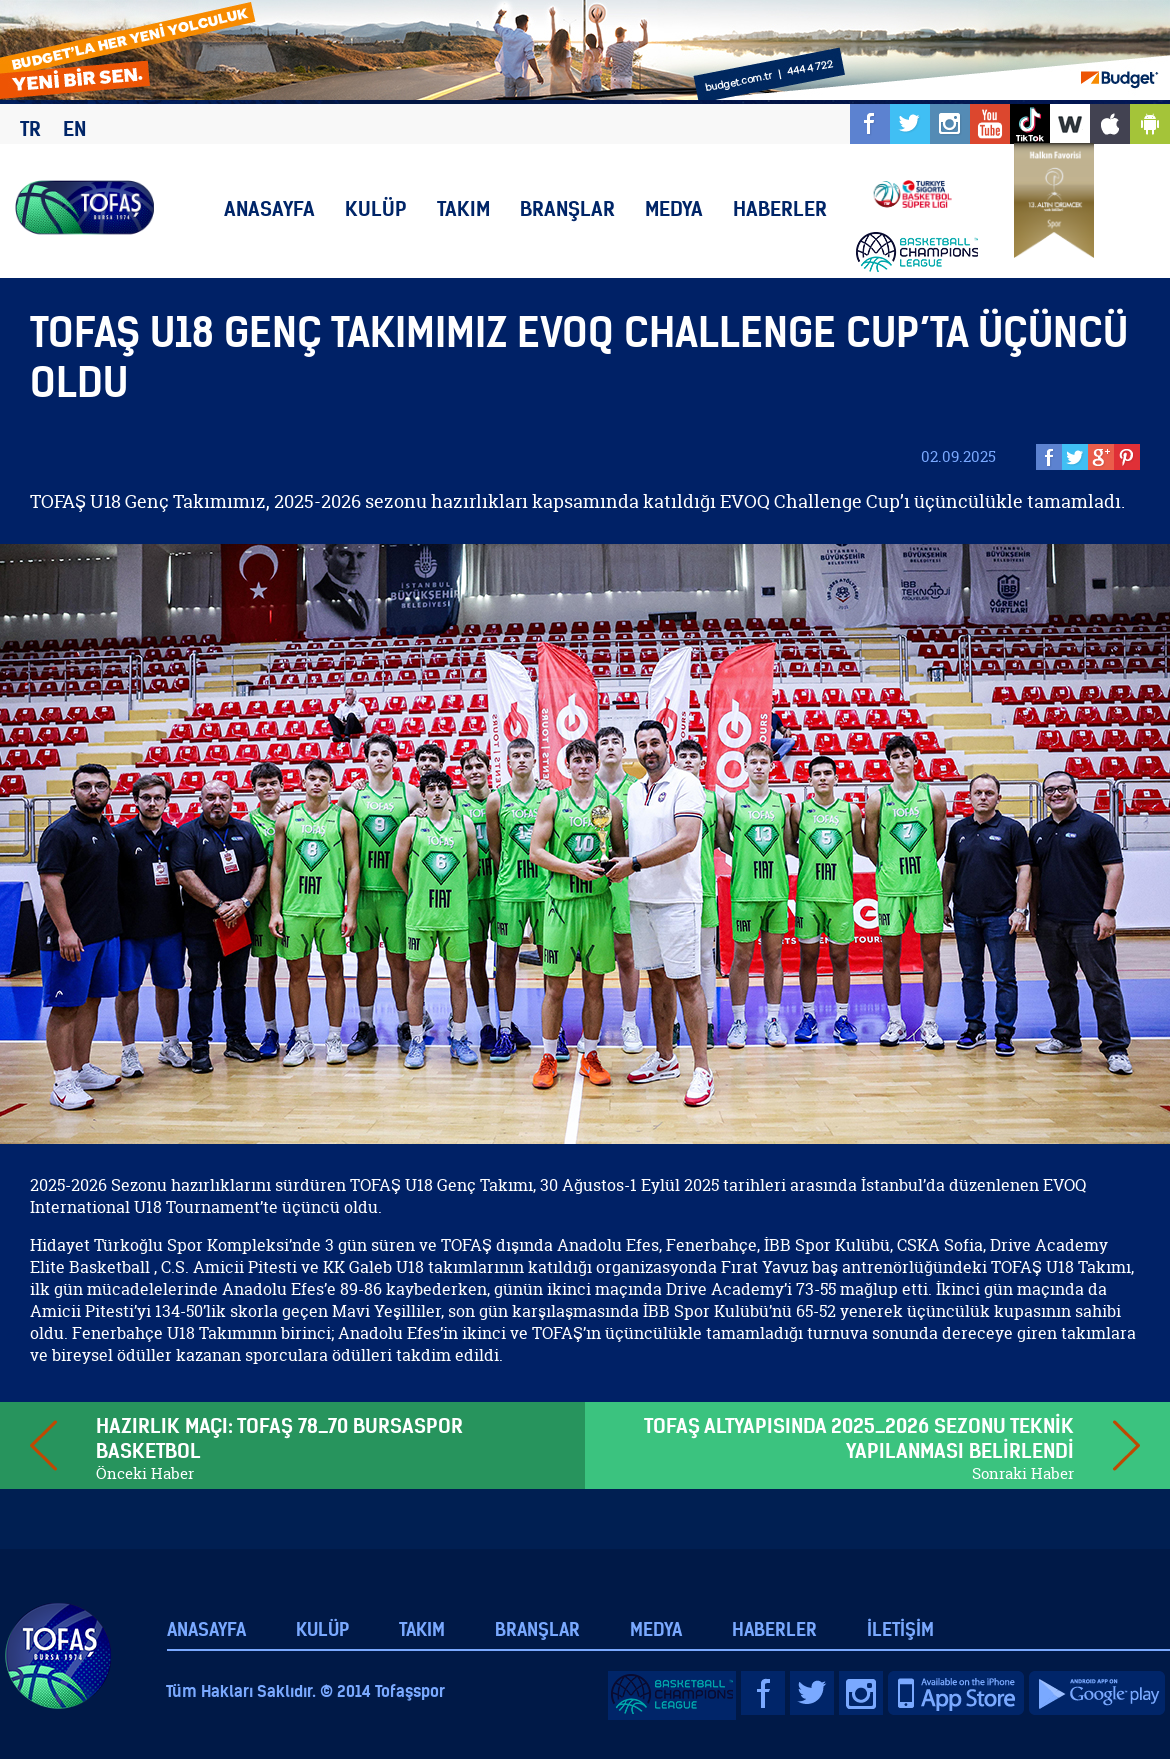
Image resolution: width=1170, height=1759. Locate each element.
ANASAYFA (269, 208)
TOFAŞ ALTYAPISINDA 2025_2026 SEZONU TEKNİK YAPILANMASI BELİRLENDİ (859, 1438)
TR (30, 128)
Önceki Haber (145, 1473)
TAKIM (463, 208)
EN (74, 128)
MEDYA (674, 208)
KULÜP (376, 208)
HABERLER (780, 208)
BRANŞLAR (567, 208)
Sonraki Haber (1023, 1473)
